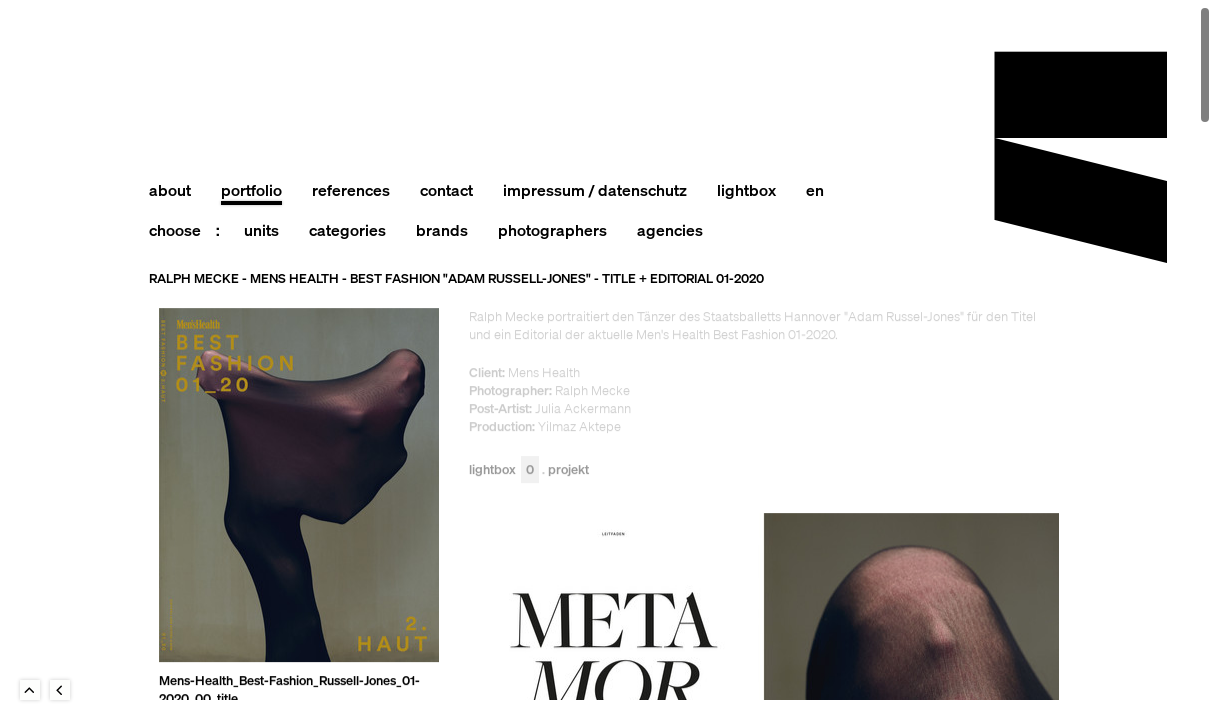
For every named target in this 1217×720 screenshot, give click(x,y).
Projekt (568, 470)
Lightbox (504, 470)
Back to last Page (60, 690)
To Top (30, 690)
